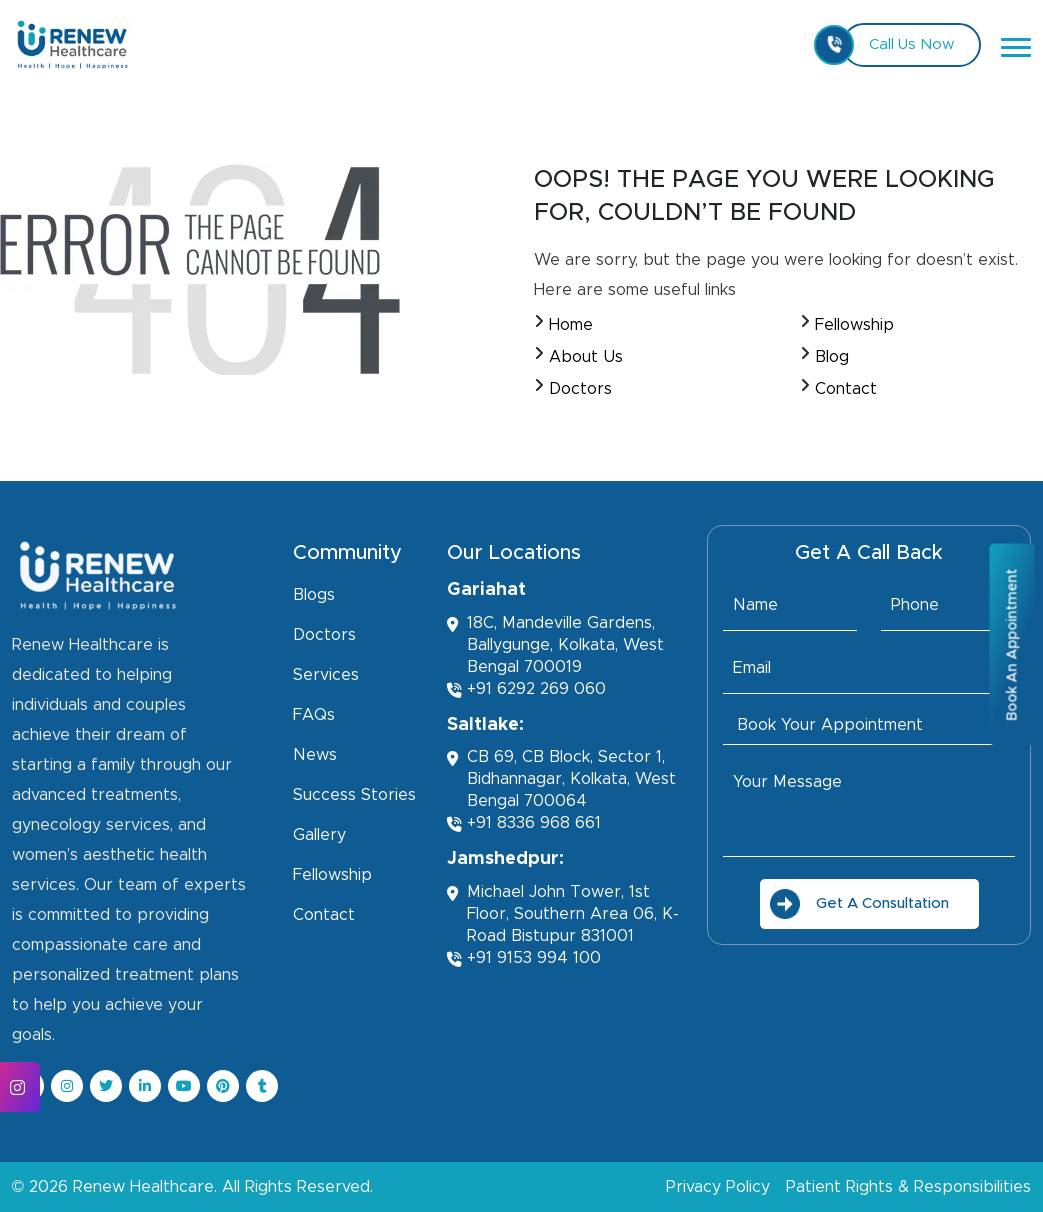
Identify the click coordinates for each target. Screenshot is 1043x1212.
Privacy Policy (718, 1187)
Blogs (314, 595)
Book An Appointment (1012, 644)
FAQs (314, 715)
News (315, 755)
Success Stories (354, 795)
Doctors (580, 389)
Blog (832, 357)
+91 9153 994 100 (524, 958)
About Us (586, 357)
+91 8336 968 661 (524, 823)
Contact (846, 389)
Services (326, 675)
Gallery (319, 835)
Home (571, 325)
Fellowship (854, 325)
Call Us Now (898, 45)
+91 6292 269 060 (526, 689)
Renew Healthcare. (145, 1187)
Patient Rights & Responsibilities (908, 1187)
